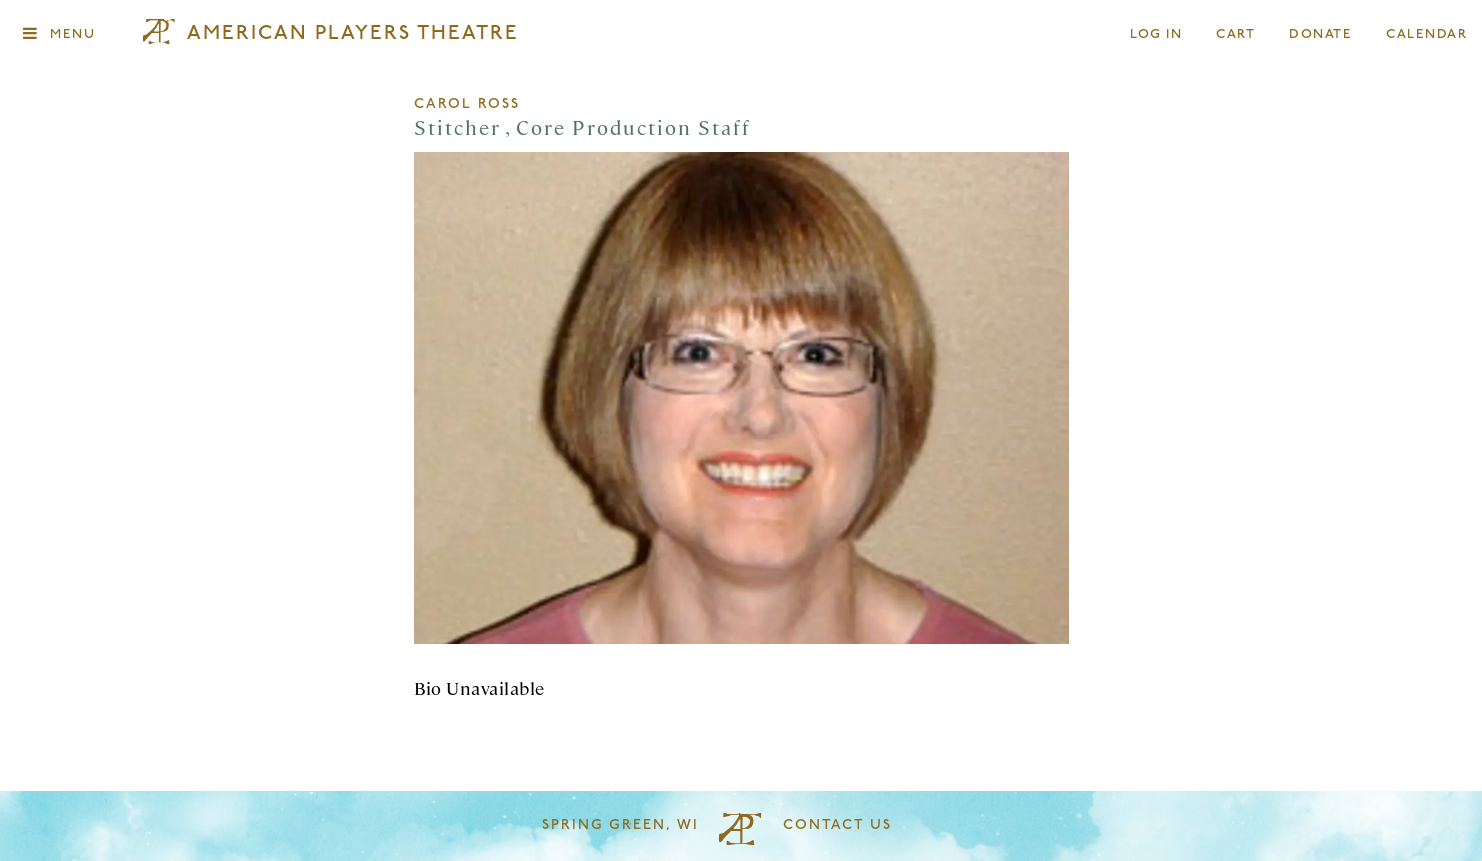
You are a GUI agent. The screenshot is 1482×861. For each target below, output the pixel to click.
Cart (1236, 34)
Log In (1157, 34)
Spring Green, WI (620, 825)
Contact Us (837, 825)
